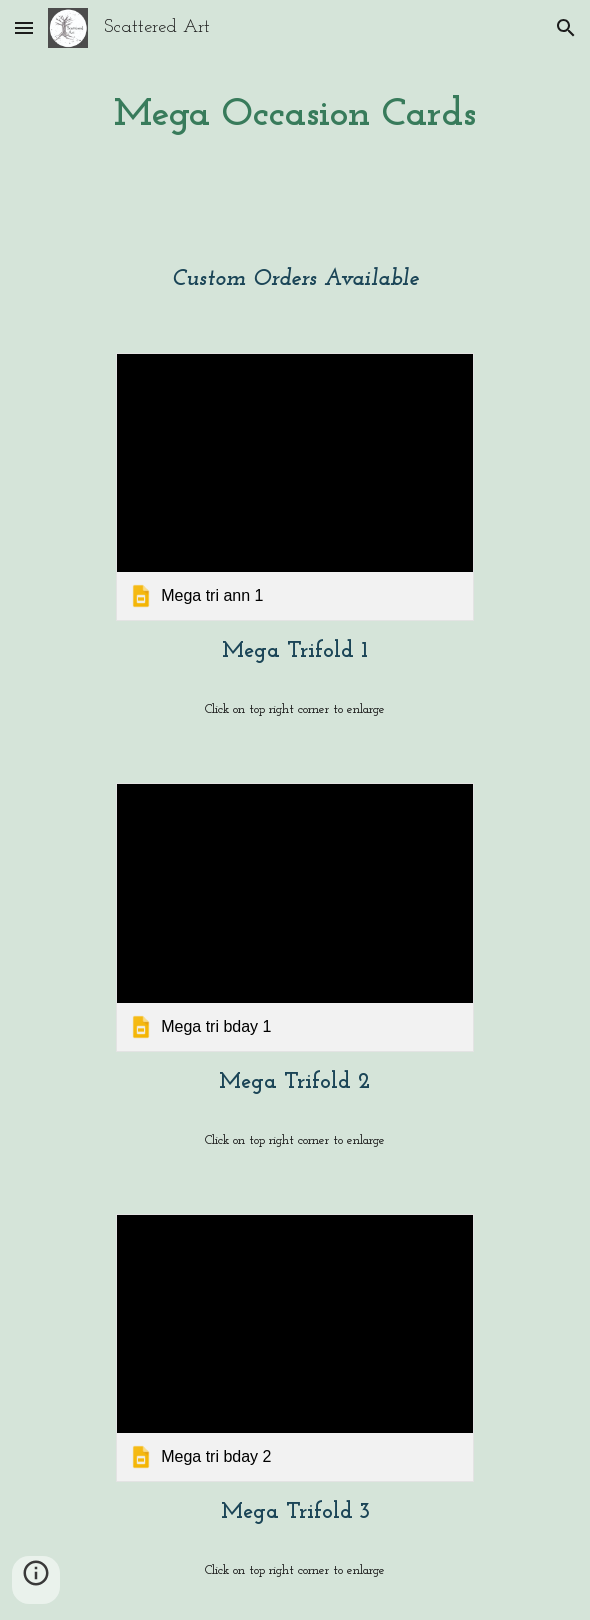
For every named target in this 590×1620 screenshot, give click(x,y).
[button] (24, 27)
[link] (295, 487)
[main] (295, 115)
